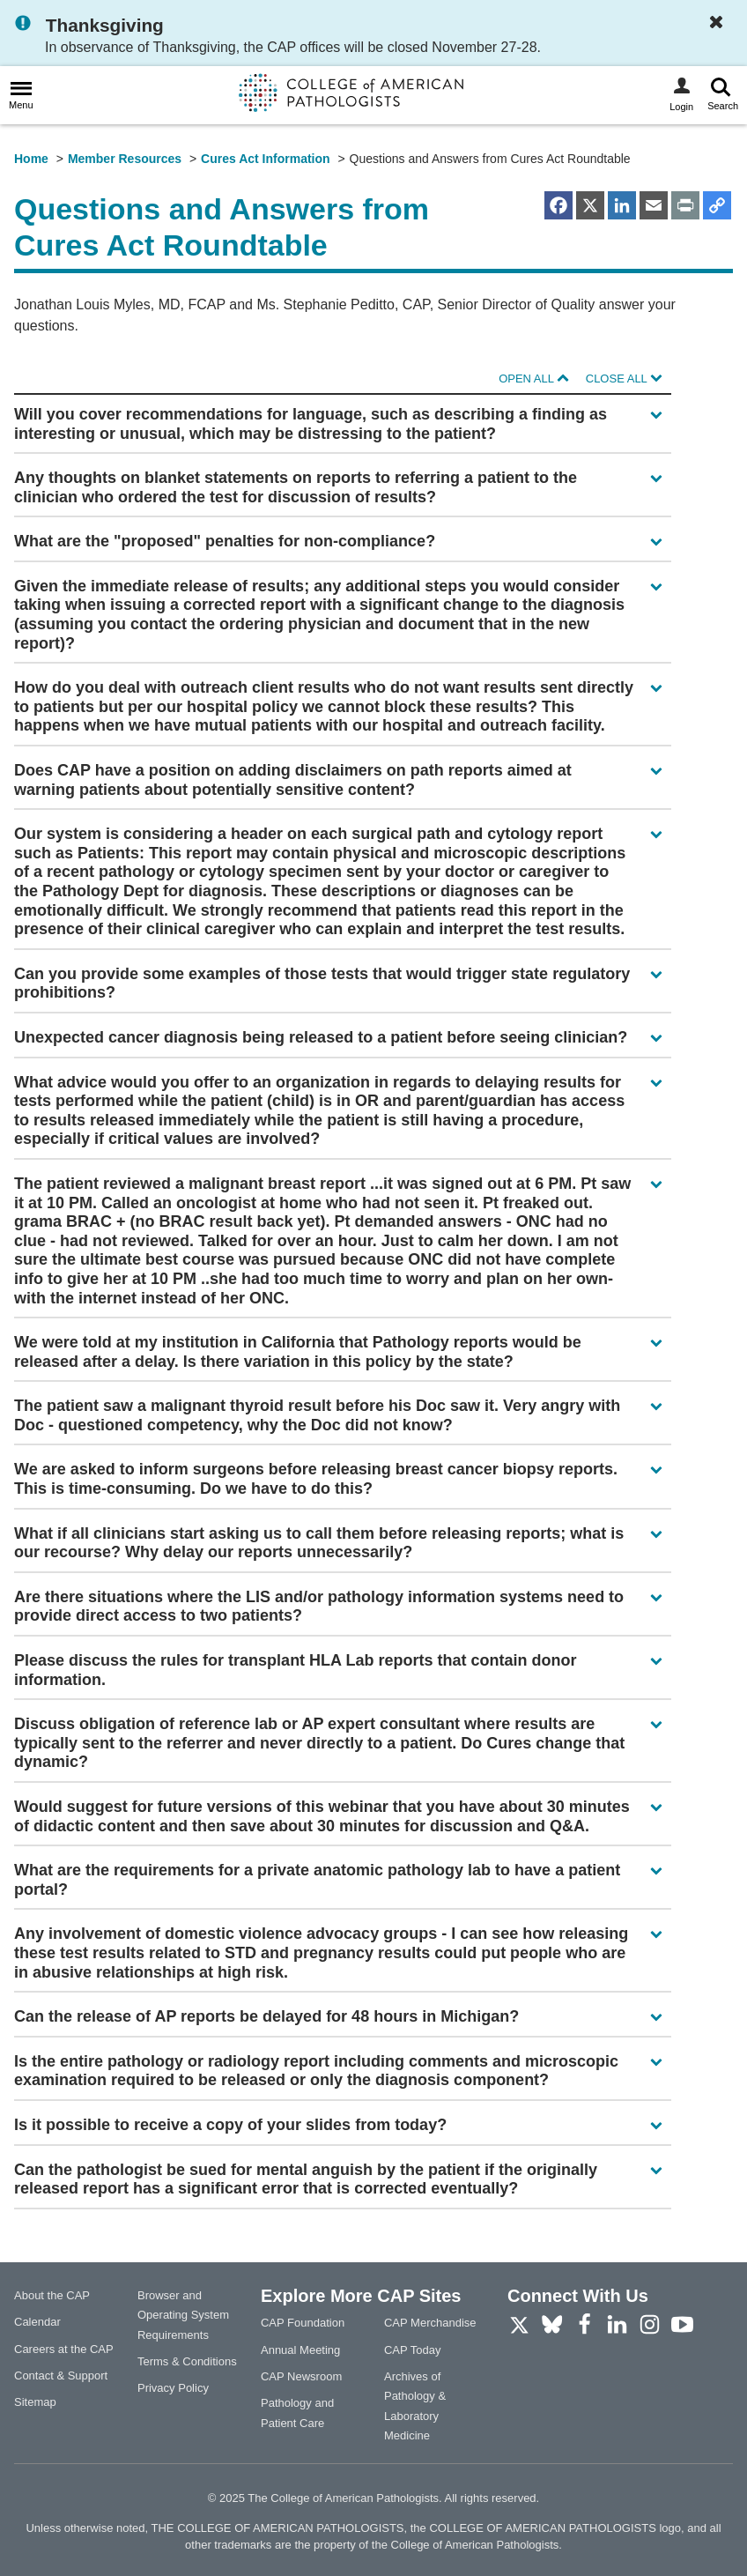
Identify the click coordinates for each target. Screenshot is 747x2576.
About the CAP (52, 2295)
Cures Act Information (265, 159)
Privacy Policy (173, 2387)
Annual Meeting (300, 2350)
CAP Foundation (302, 2322)
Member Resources (124, 159)
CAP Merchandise (430, 2322)
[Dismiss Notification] (720, 23)
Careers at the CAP (64, 2349)
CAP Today (412, 2350)
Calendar (37, 2321)
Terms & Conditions (187, 2361)
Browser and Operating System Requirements (183, 2315)
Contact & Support (60, 2375)
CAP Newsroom (301, 2376)
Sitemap (35, 2402)
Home (31, 159)
